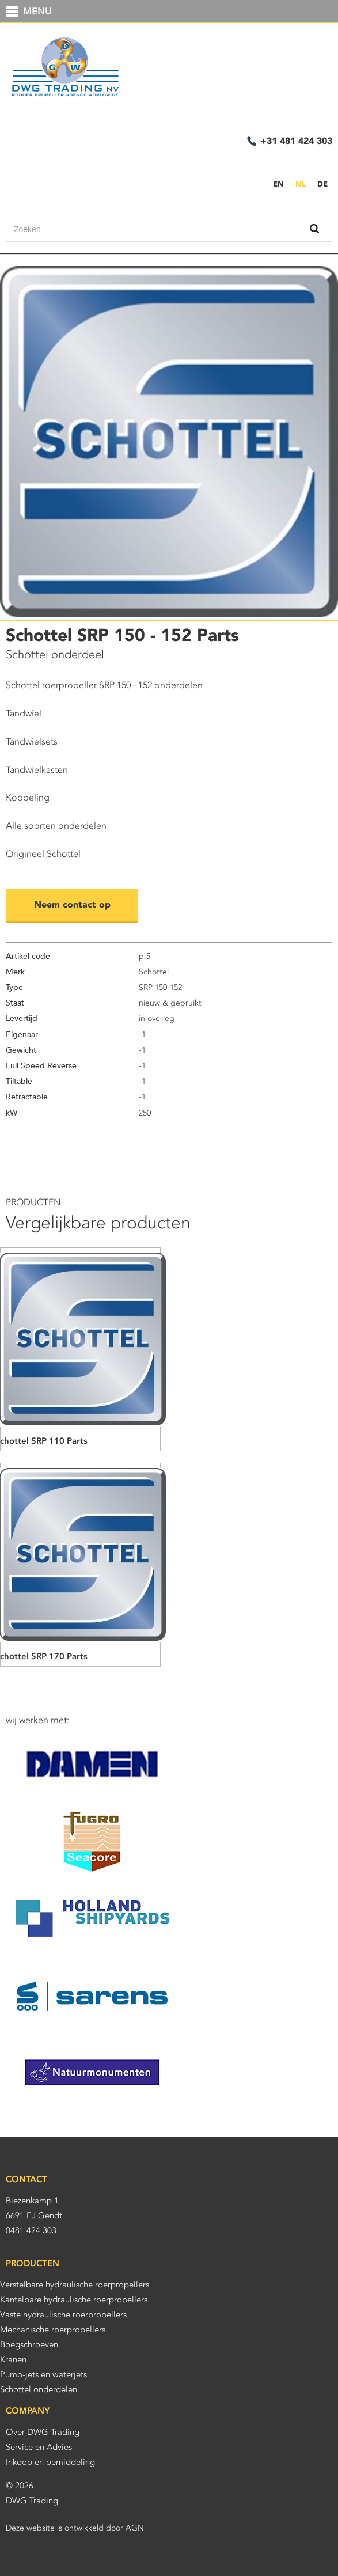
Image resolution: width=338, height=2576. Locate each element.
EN (278, 184)
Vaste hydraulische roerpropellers (63, 2314)
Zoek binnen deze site (302, 228)
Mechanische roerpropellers (52, 2329)
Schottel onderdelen (38, 2389)
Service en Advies (39, 2447)
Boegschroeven (29, 2344)
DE (322, 184)
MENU (37, 11)
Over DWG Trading (42, 2432)
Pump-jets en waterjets (43, 2374)
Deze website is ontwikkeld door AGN (75, 2528)
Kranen (13, 2359)
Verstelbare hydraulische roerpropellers (74, 2284)
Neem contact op (72, 904)
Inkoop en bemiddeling (50, 2462)
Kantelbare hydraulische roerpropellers (73, 2299)
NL (300, 184)
